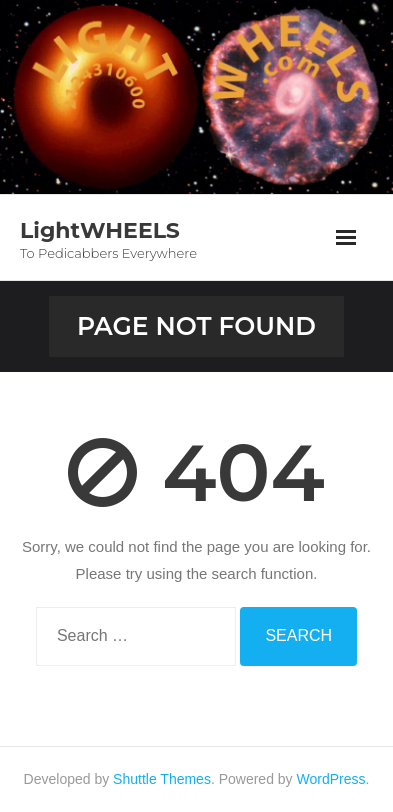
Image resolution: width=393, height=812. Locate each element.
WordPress (331, 779)
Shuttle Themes (162, 779)
